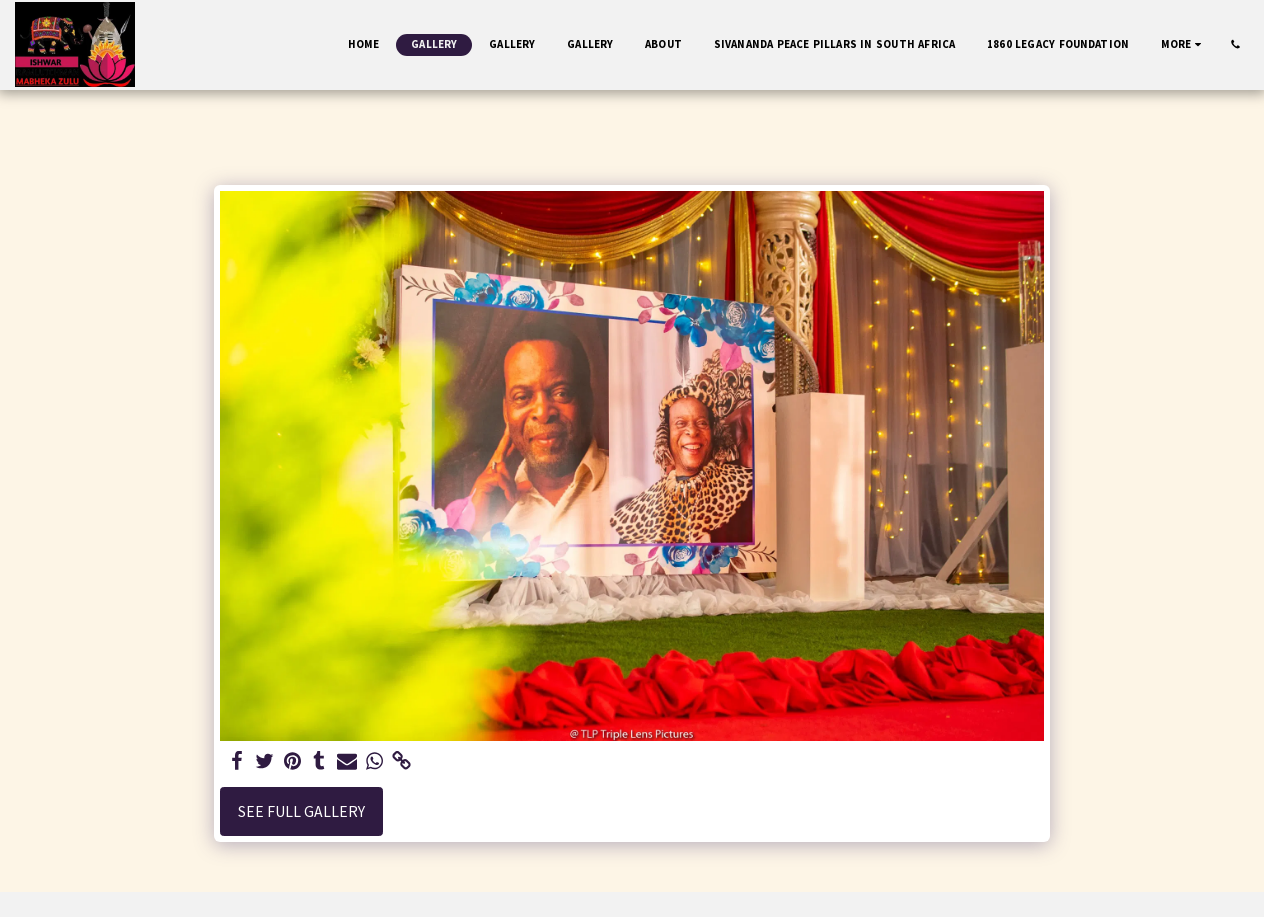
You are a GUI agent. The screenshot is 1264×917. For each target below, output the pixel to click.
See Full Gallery (301, 811)
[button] (1235, 44)
